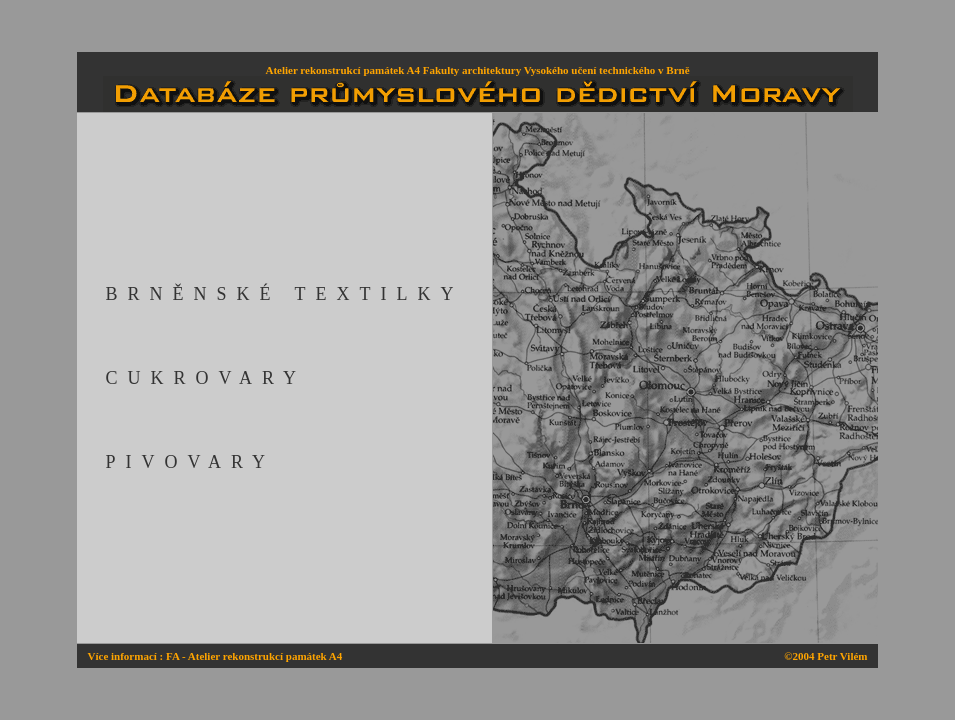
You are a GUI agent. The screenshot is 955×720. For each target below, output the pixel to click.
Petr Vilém (842, 656)
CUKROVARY (205, 378)
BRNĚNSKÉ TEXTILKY (284, 294)
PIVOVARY (190, 462)
